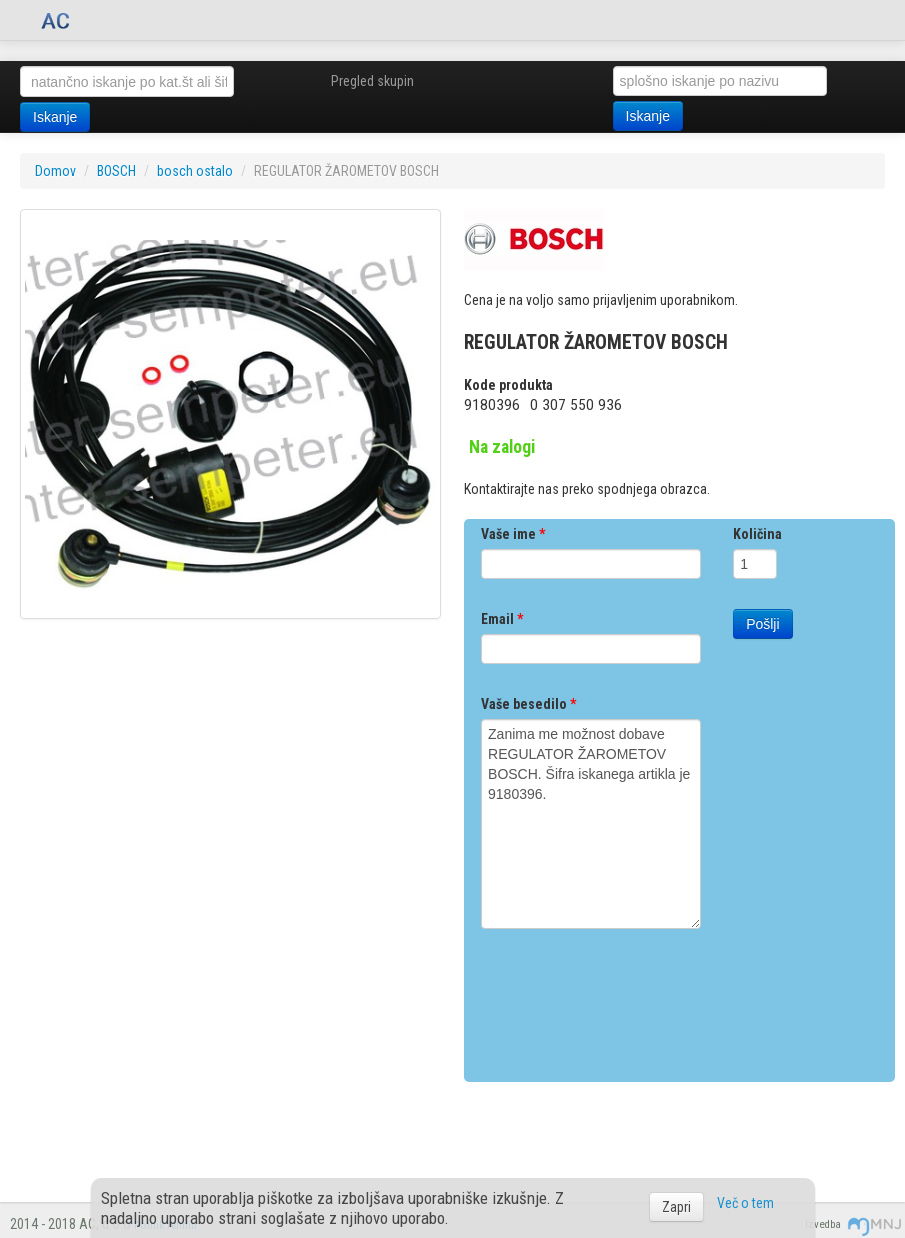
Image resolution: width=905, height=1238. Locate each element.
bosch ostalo (195, 171)
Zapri (676, 1207)
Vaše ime (513, 534)
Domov (55, 171)
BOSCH (116, 171)
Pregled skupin (372, 81)
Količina (757, 534)
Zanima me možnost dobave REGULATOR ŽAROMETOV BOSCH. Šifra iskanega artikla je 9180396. (591, 824)
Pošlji (762, 624)
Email (502, 619)
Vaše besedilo (528, 704)
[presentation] (633, 998)
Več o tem (745, 1203)
